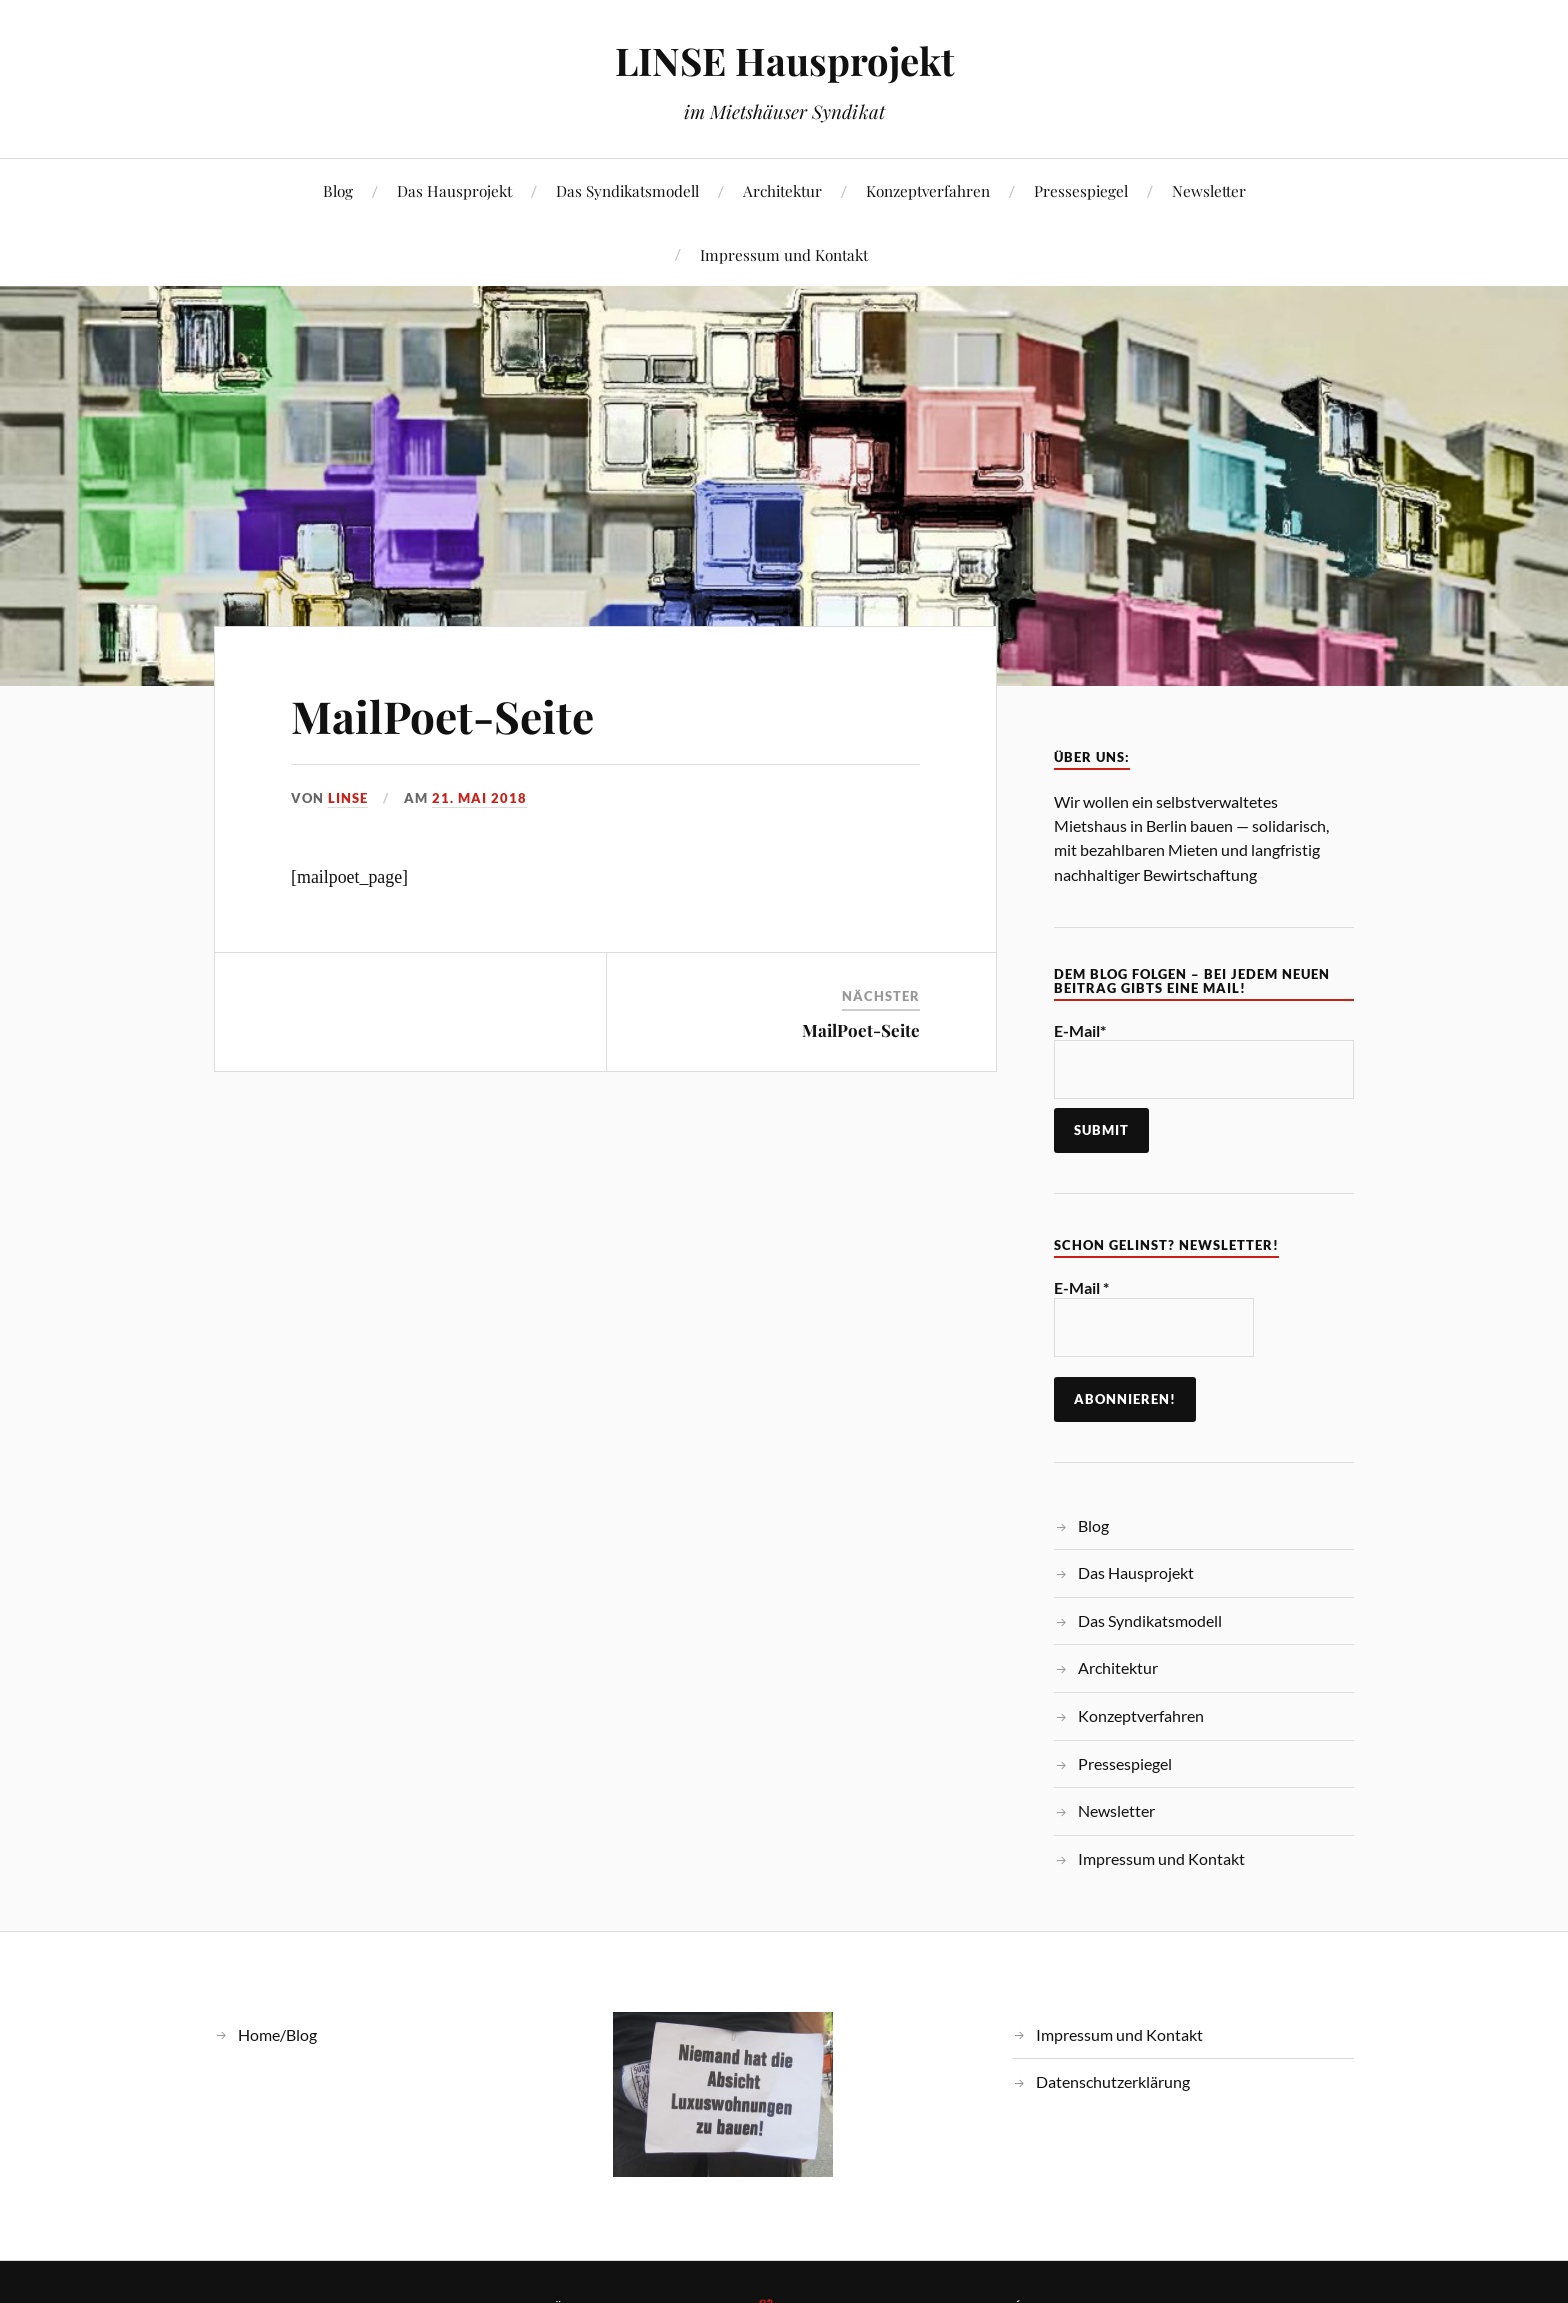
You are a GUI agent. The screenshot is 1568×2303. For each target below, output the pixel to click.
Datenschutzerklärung (1113, 2081)
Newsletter (1209, 190)
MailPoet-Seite (442, 715)
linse (348, 798)
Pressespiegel (1081, 190)
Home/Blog (277, 2034)
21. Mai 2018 (479, 798)
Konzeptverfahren (928, 190)
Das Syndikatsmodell (627, 190)
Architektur (782, 190)
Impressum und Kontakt (784, 254)
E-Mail (1081, 1287)
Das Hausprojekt (454, 190)
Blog (338, 190)
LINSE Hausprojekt (784, 60)
